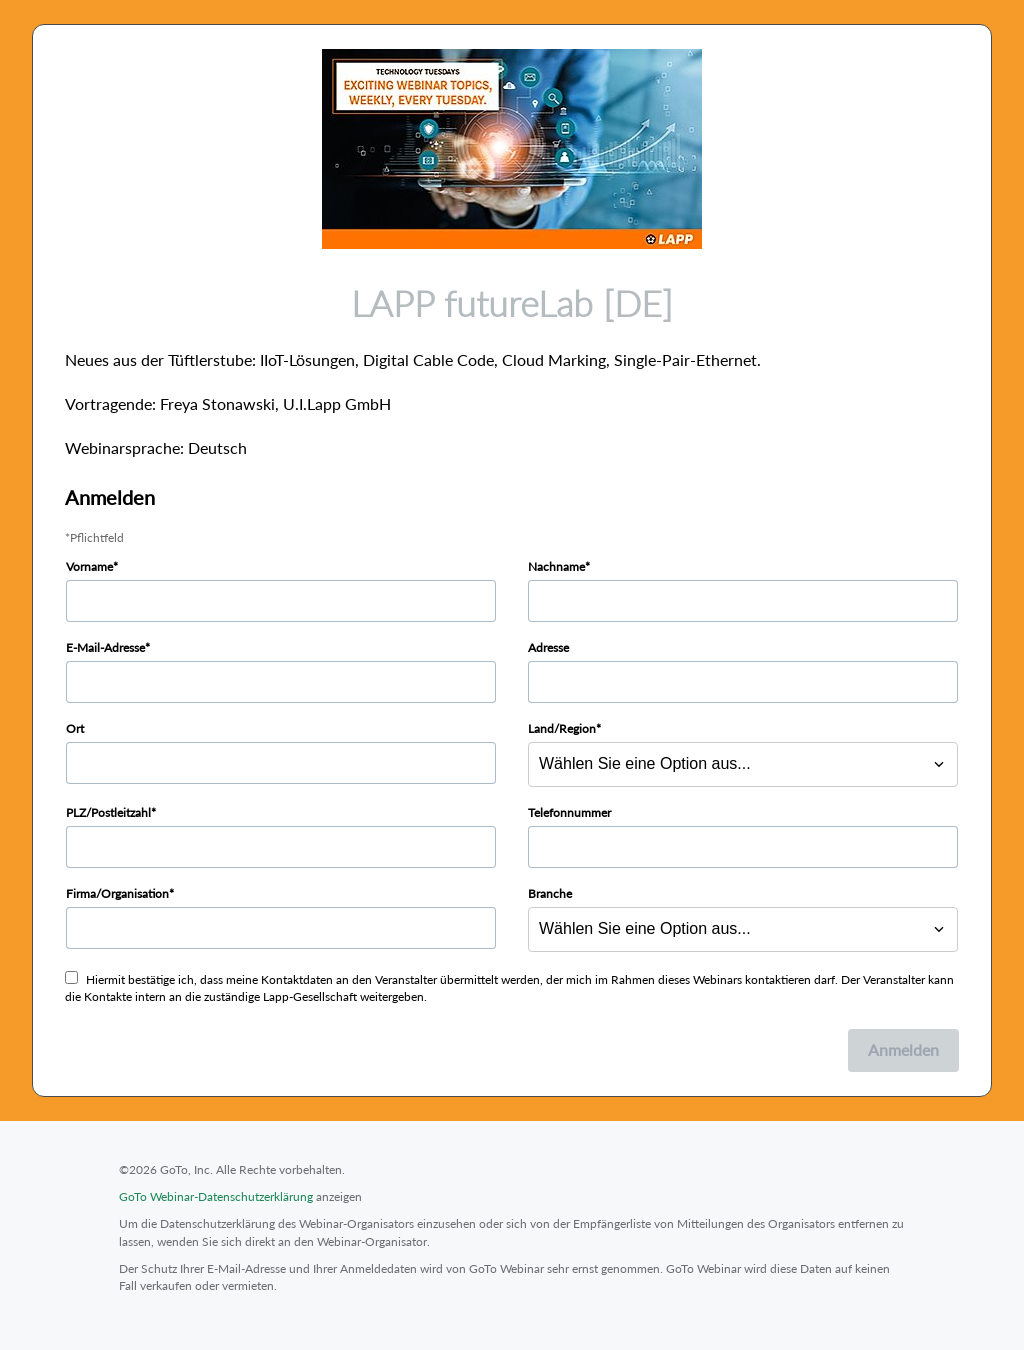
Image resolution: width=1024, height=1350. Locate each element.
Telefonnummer (569, 812)
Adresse (548, 647)
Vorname (89, 566)
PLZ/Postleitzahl (108, 812)
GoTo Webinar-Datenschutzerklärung (216, 1196)
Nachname (556, 566)
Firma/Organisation (117, 893)
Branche (550, 893)
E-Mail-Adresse (105, 647)
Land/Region (562, 728)
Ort (75, 728)
